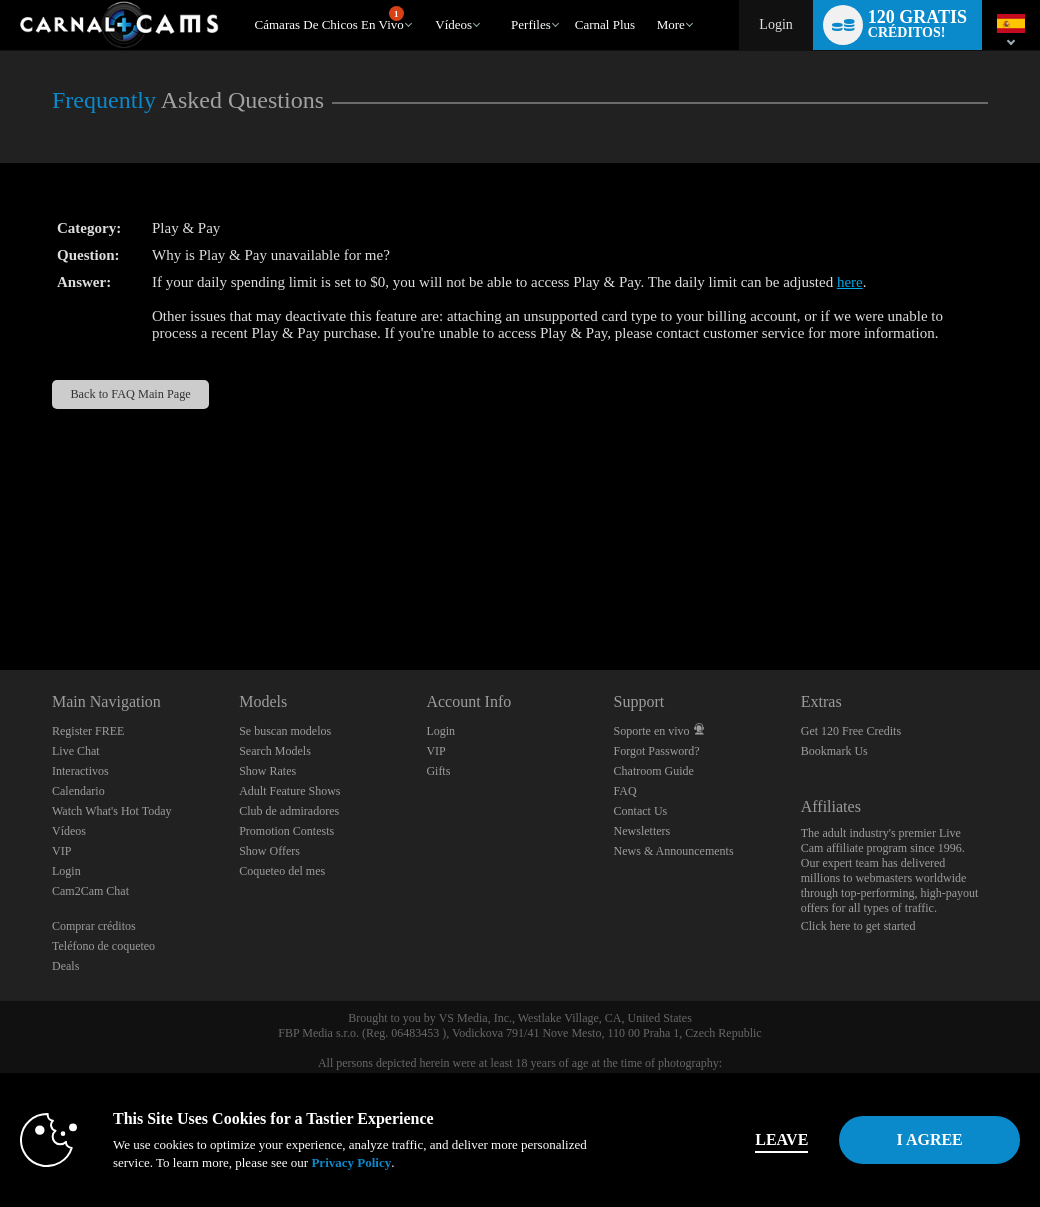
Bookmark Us (834, 751)
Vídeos (453, 24)
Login (775, 24)
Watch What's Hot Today (112, 811)
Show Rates (267, 771)
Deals (65, 966)
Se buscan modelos (285, 731)
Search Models (275, 751)
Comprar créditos (94, 926)
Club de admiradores (289, 811)
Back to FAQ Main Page (130, 394)
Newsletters (642, 831)
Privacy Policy (420, 1162)
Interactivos (80, 771)
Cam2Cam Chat (90, 891)
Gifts (438, 771)
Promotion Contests (286, 831)
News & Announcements (674, 851)
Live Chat (76, 751)
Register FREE (88, 731)
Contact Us (641, 811)
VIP (61, 851)
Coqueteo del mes (282, 871)
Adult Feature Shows (289, 791)
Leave (726, 1139)
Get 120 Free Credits (851, 731)
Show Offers (269, 851)
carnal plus (605, 24)
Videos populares (426, 0)
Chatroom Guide (654, 771)
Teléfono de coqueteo (103, 946)
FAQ (625, 791)
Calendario (78, 791)
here (850, 282)
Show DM (0, 595)
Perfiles (531, 24)
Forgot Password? (657, 751)
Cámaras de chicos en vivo (329, 19)
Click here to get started (858, 926)
